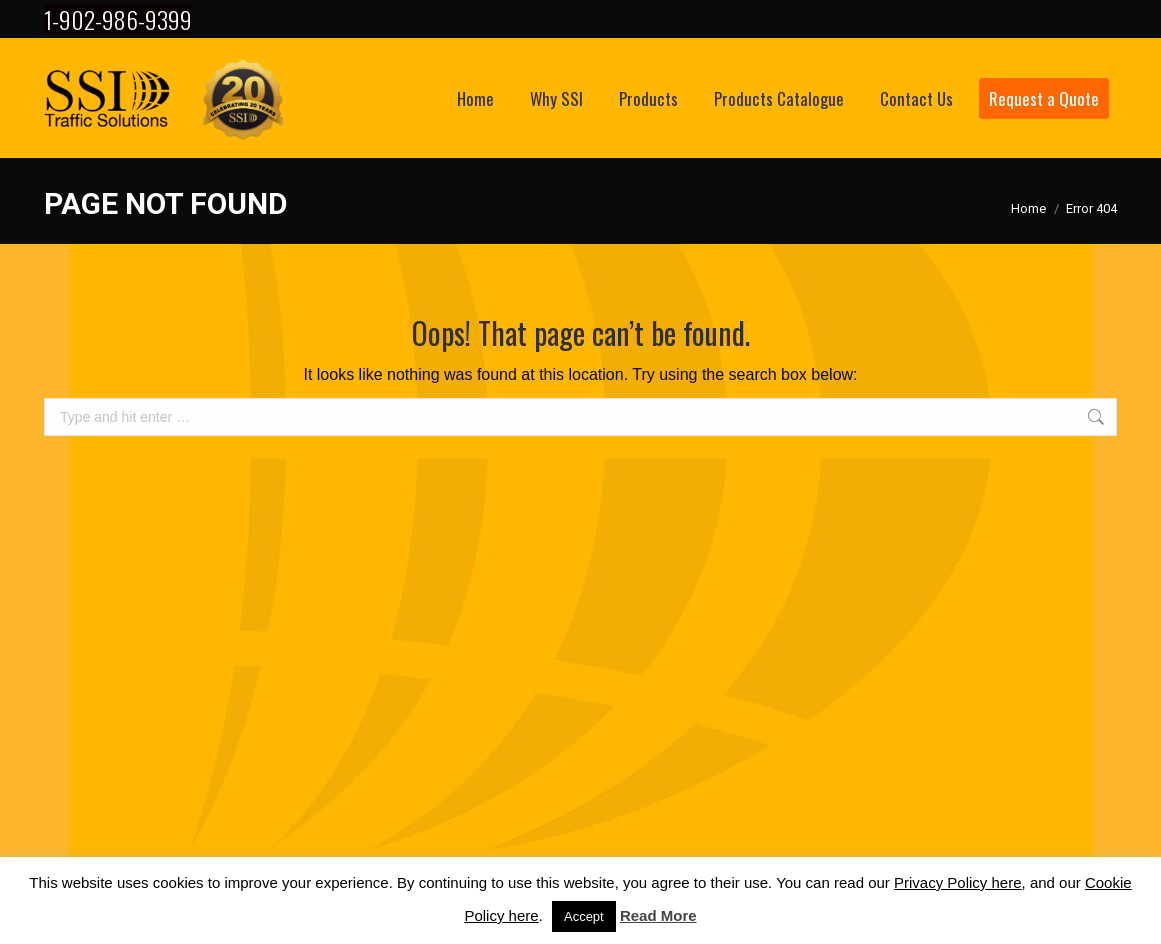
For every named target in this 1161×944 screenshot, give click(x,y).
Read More (658, 915)
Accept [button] (584, 916)
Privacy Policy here (958, 882)
